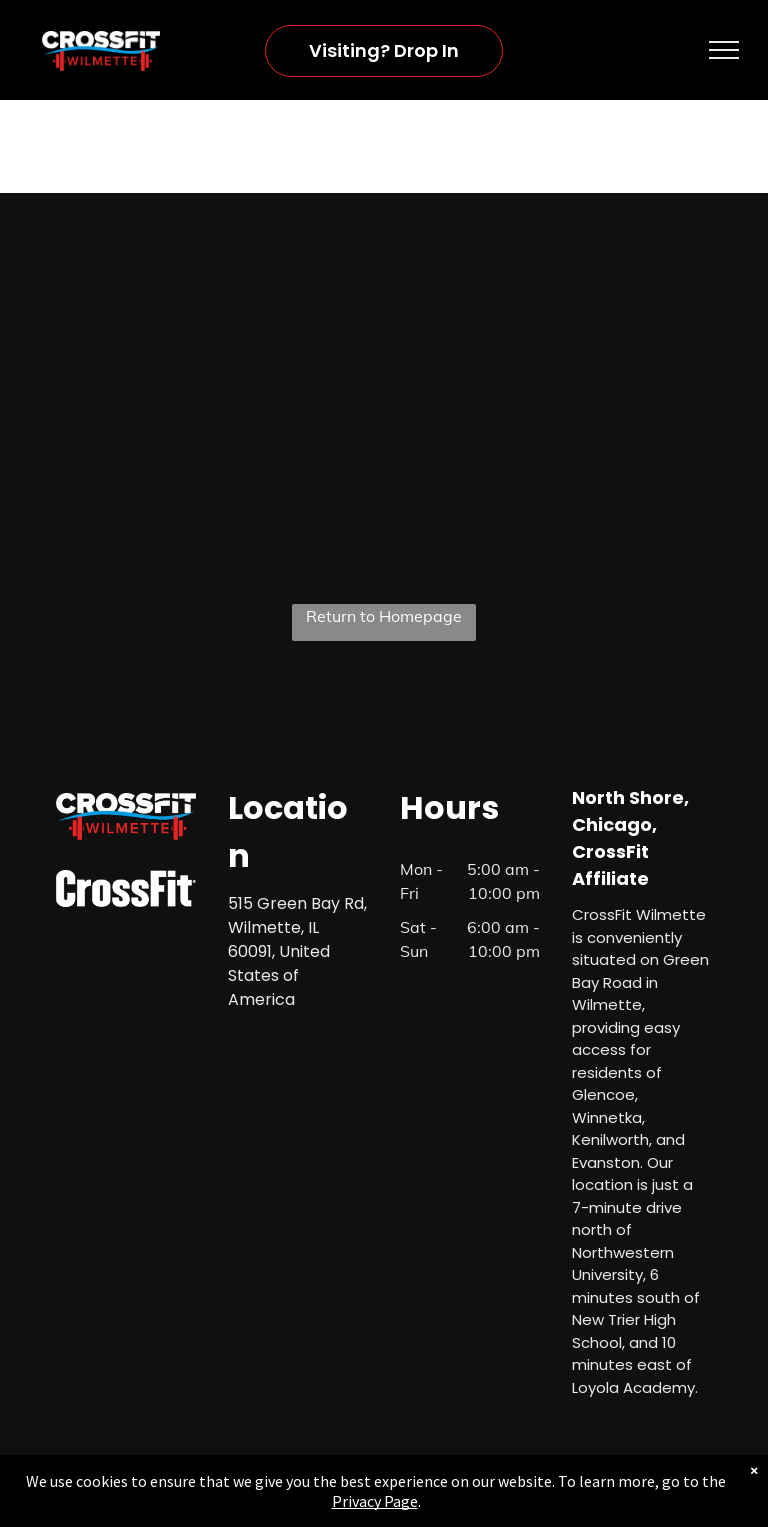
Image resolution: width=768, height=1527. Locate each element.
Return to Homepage (384, 616)
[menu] (724, 50)
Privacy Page (375, 1501)
